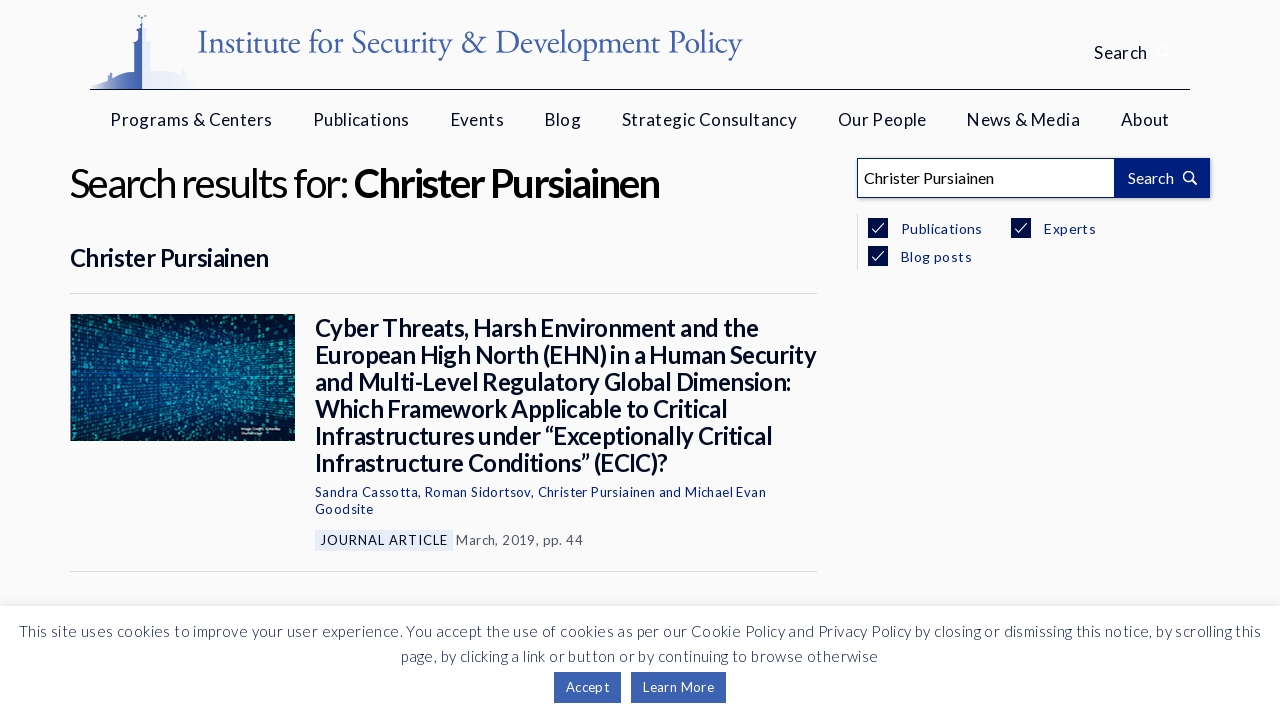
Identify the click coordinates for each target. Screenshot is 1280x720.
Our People (882, 119)
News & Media (1023, 119)
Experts (1068, 228)
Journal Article (384, 540)
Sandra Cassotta (366, 492)
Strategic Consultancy (709, 119)
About (1145, 119)
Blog (563, 119)
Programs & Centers (191, 119)
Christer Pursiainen (169, 257)
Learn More (678, 687)
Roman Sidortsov (478, 492)
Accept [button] (587, 687)
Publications (361, 119)
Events (477, 119)
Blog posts (935, 256)
